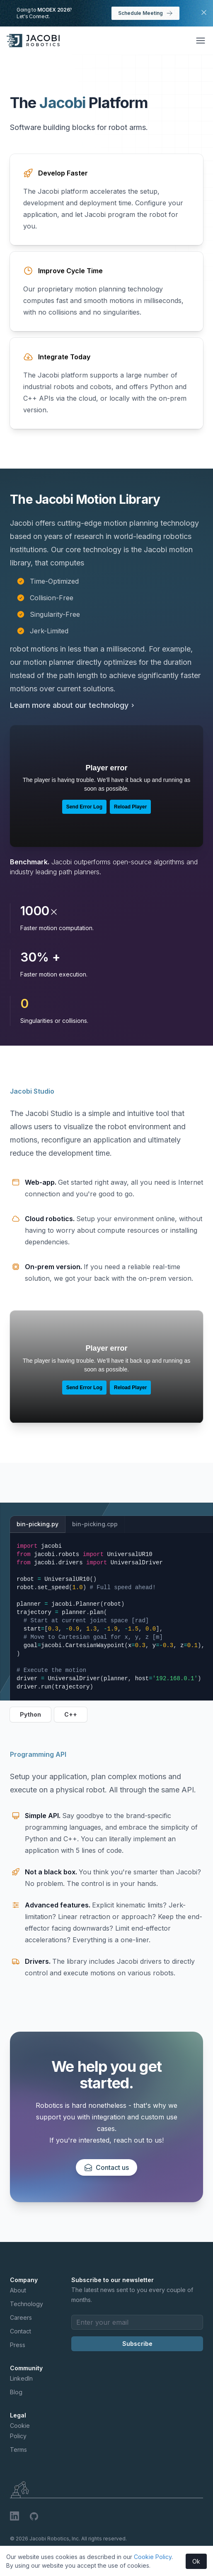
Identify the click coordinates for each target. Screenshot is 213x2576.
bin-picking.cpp (95, 1523)
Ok (196, 2561)
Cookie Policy (153, 2556)
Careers (21, 2317)
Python (30, 1714)
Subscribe (137, 2343)
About (18, 2290)
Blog (16, 2392)
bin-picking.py (37, 1523)
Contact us (106, 2167)
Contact (20, 2331)
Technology (26, 2303)
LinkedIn (21, 2378)
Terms (18, 2449)
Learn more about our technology (73, 705)
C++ (70, 1714)
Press (17, 2344)
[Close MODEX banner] (204, 12)
